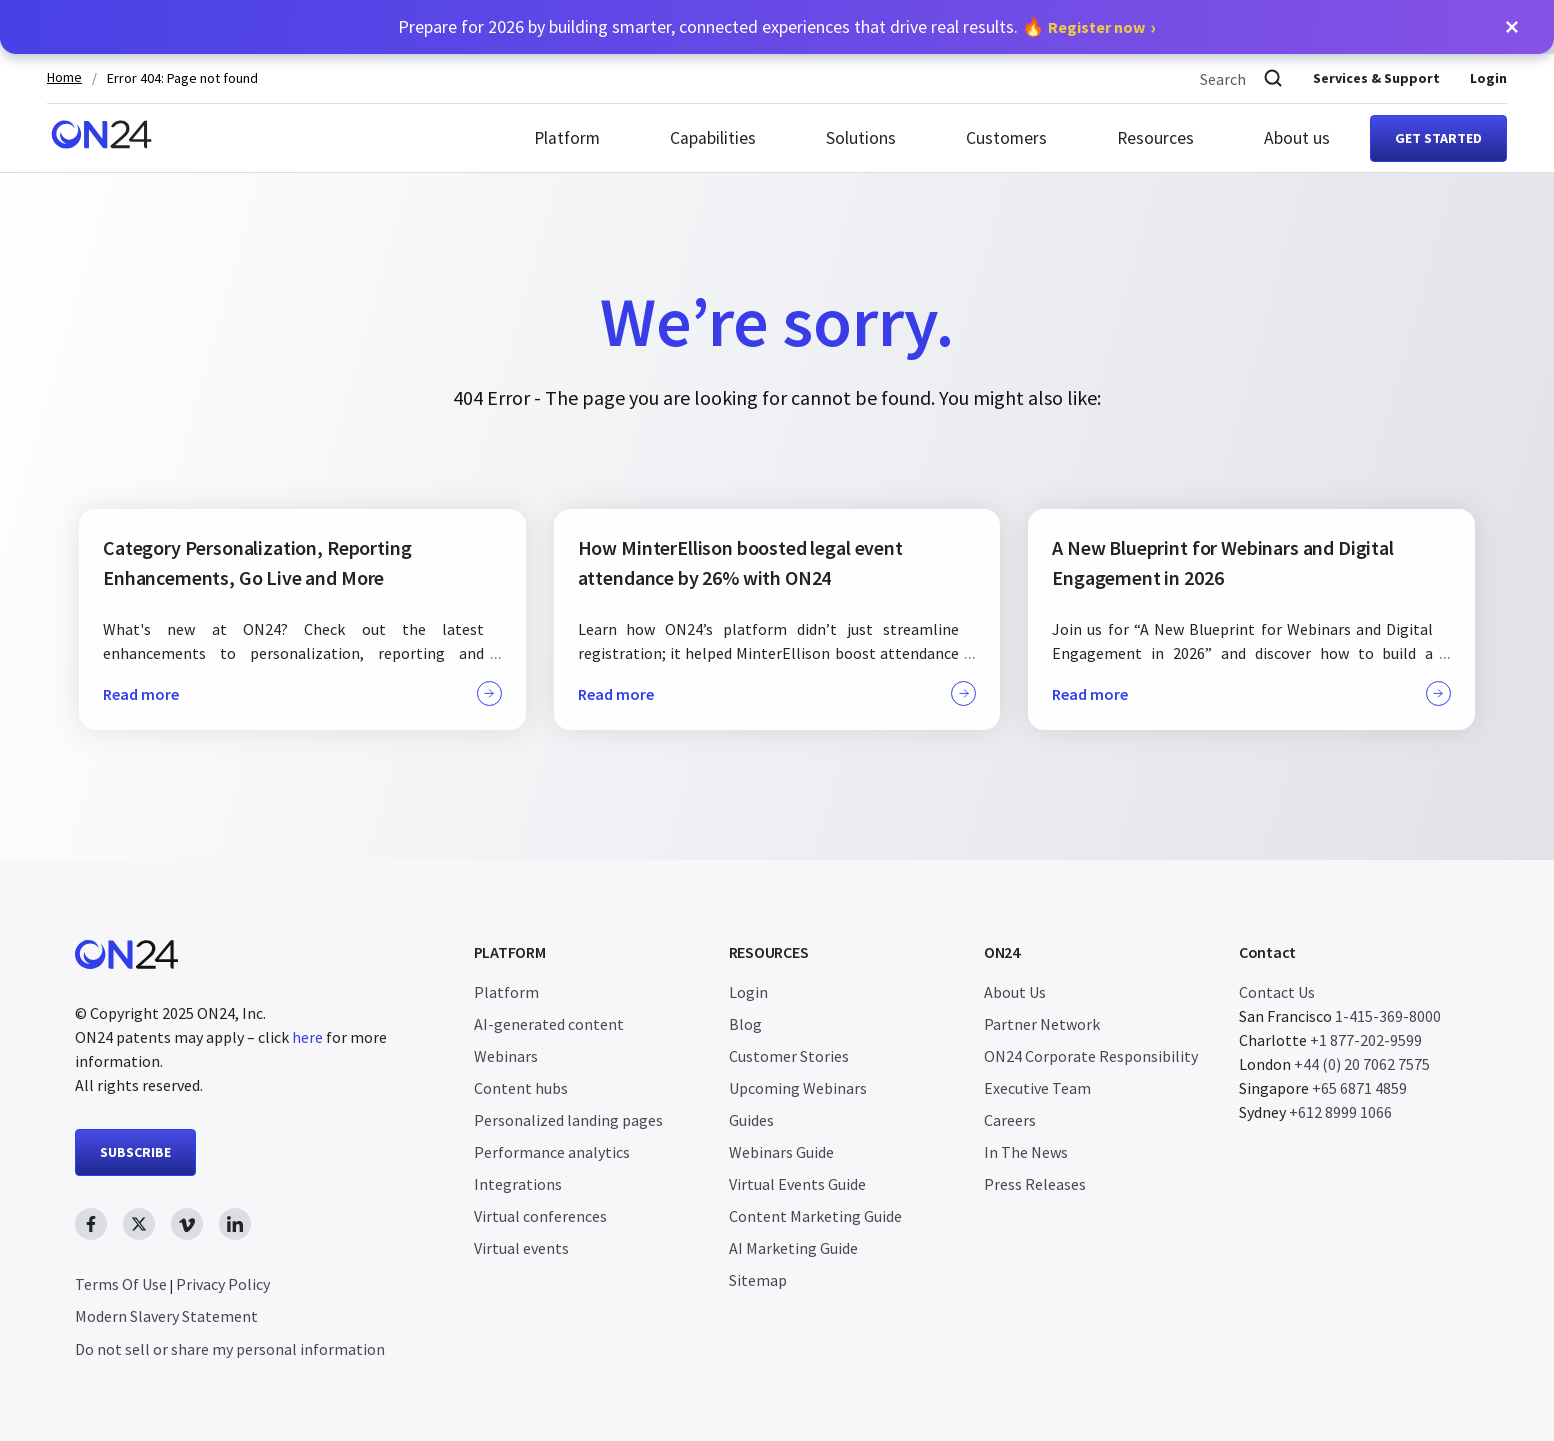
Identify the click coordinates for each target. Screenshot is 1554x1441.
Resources (1155, 138)
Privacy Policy (223, 1284)
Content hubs (521, 1088)
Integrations (518, 1184)
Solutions (861, 138)
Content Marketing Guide (815, 1216)
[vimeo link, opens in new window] (187, 1224)
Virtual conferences (540, 1216)
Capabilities (713, 138)
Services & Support (1376, 78)
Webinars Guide (781, 1152)
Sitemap (758, 1280)
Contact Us (1277, 992)
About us (1297, 138)
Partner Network (1042, 1024)
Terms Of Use (121, 1284)
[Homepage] (101, 138)
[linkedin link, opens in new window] (235, 1224)
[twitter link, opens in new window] (139, 1224)
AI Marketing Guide (793, 1248)
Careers (1010, 1120)
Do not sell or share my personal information (230, 1349)
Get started (1438, 138)
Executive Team (1037, 1088)
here (307, 1037)
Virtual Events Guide (797, 1184)
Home (64, 77)
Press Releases (1035, 1184)
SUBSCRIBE (135, 1152)
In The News (1026, 1152)
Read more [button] (302, 693)
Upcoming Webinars (798, 1088)
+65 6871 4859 (1359, 1088)
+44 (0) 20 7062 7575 (1362, 1064)
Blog (745, 1024)
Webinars (506, 1056)
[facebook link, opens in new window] (91, 1224)
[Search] (1273, 78)
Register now (1096, 27)
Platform (567, 138)
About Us (1015, 992)
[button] (1512, 27)
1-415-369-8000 (1388, 1016)
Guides (751, 1120)
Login (1488, 78)
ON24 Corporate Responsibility (1091, 1056)
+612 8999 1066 (1340, 1112)
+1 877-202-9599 (1366, 1040)
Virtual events (521, 1248)
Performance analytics (552, 1152)
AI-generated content (549, 1024)
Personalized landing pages (568, 1120)
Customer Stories (789, 1056)
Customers (1006, 138)
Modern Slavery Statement (166, 1316)
